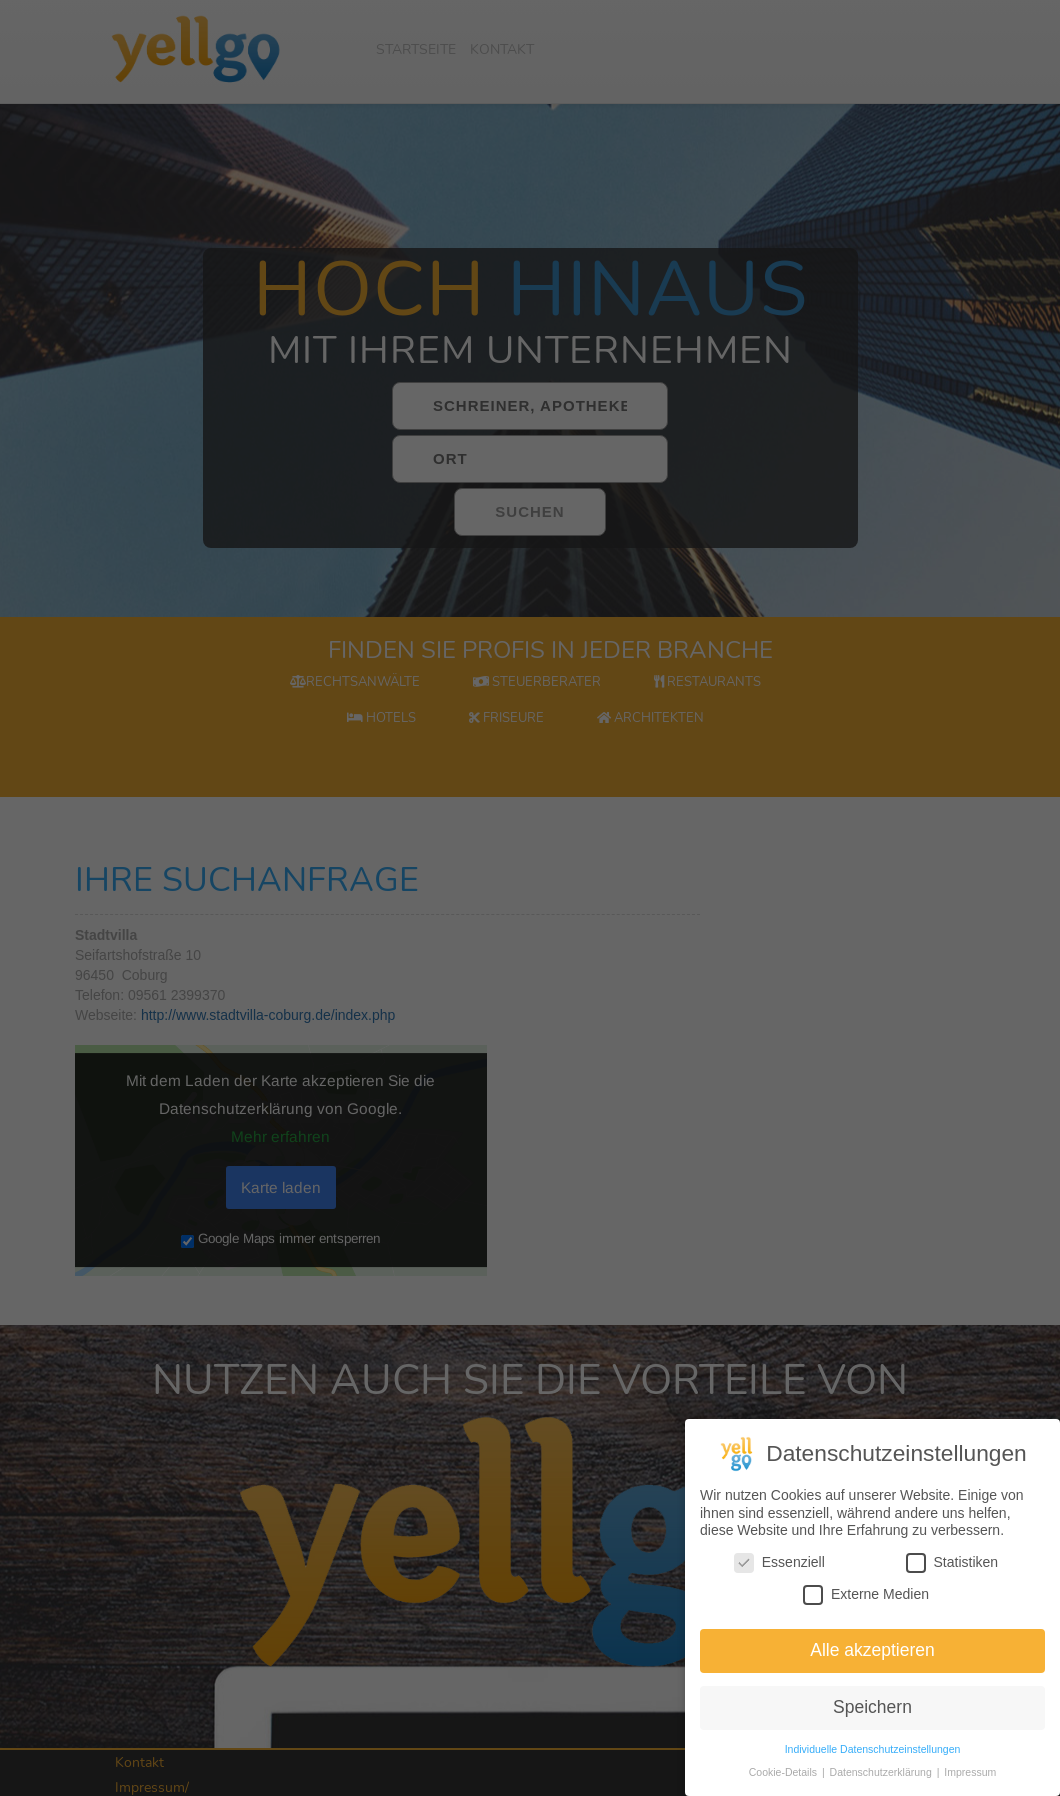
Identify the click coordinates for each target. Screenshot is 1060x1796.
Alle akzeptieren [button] (872, 1655)
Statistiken (952, 1567)
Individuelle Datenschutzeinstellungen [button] (873, 1754)
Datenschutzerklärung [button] (882, 1777)
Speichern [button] (872, 1712)
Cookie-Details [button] (784, 1777)
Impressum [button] (970, 1777)
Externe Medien (866, 1599)
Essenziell (779, 1567)
